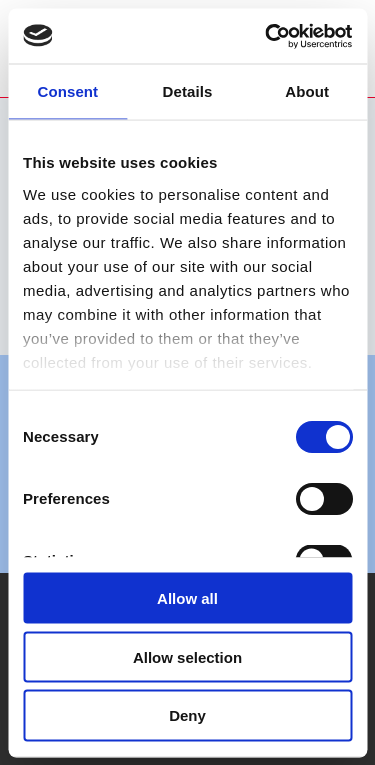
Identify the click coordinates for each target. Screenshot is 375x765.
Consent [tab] (67, 91)
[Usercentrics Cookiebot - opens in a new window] (267, 36)
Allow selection (187, 656)
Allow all (187, 597)
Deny (187, 715)
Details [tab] (188, 91)
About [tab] (307, 91)
